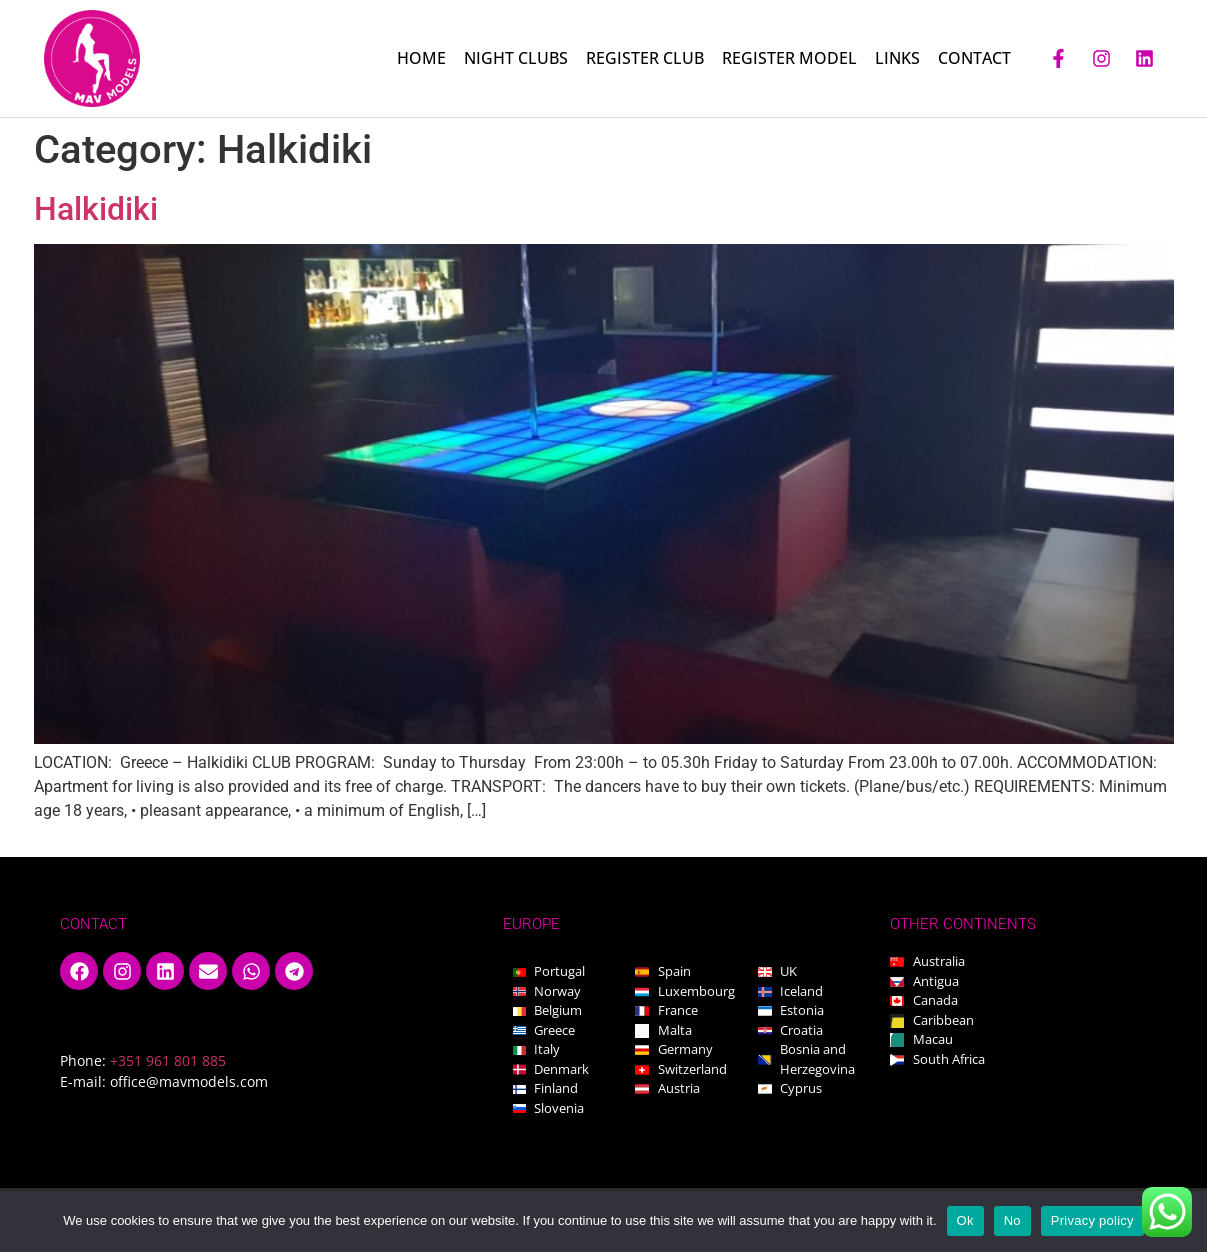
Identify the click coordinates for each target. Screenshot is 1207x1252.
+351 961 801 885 (168, 1060)
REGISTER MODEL (789, 58)
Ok (965, 1220)
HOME (421, 58)
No (1012, 1220)
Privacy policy (1092, 1220)
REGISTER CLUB (645, 58)
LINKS (897, 58)
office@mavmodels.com (189, 1081)
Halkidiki (96, 209)
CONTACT (974, 58)
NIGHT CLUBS (516, 58)
